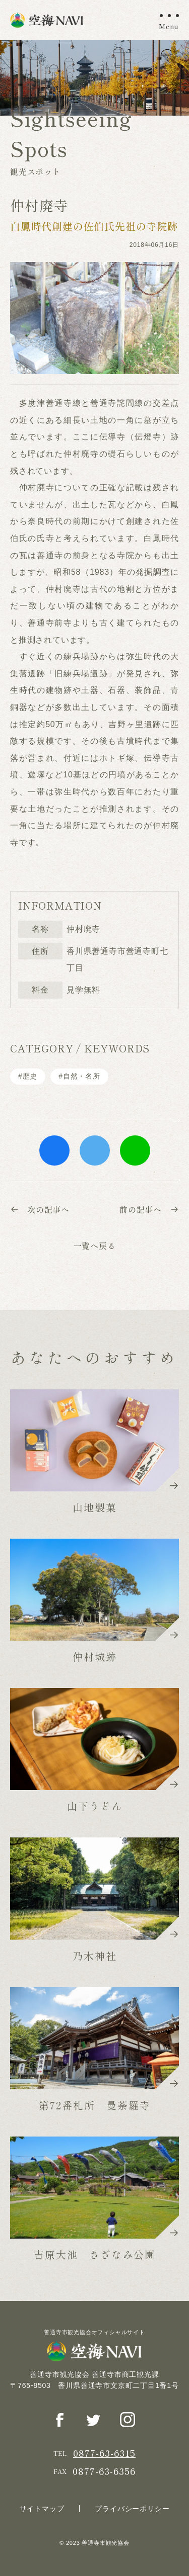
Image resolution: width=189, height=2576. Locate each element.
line (135, 1150)
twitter (95, 1150)
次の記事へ (40, 1209)
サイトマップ (42, 2508)
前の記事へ (149, 1209)
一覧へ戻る (95, 1245)
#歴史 (27, 1076)
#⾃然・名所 (79, 1076)
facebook (54, 1150)
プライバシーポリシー (132, 2508)
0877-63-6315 (104, 2452)
